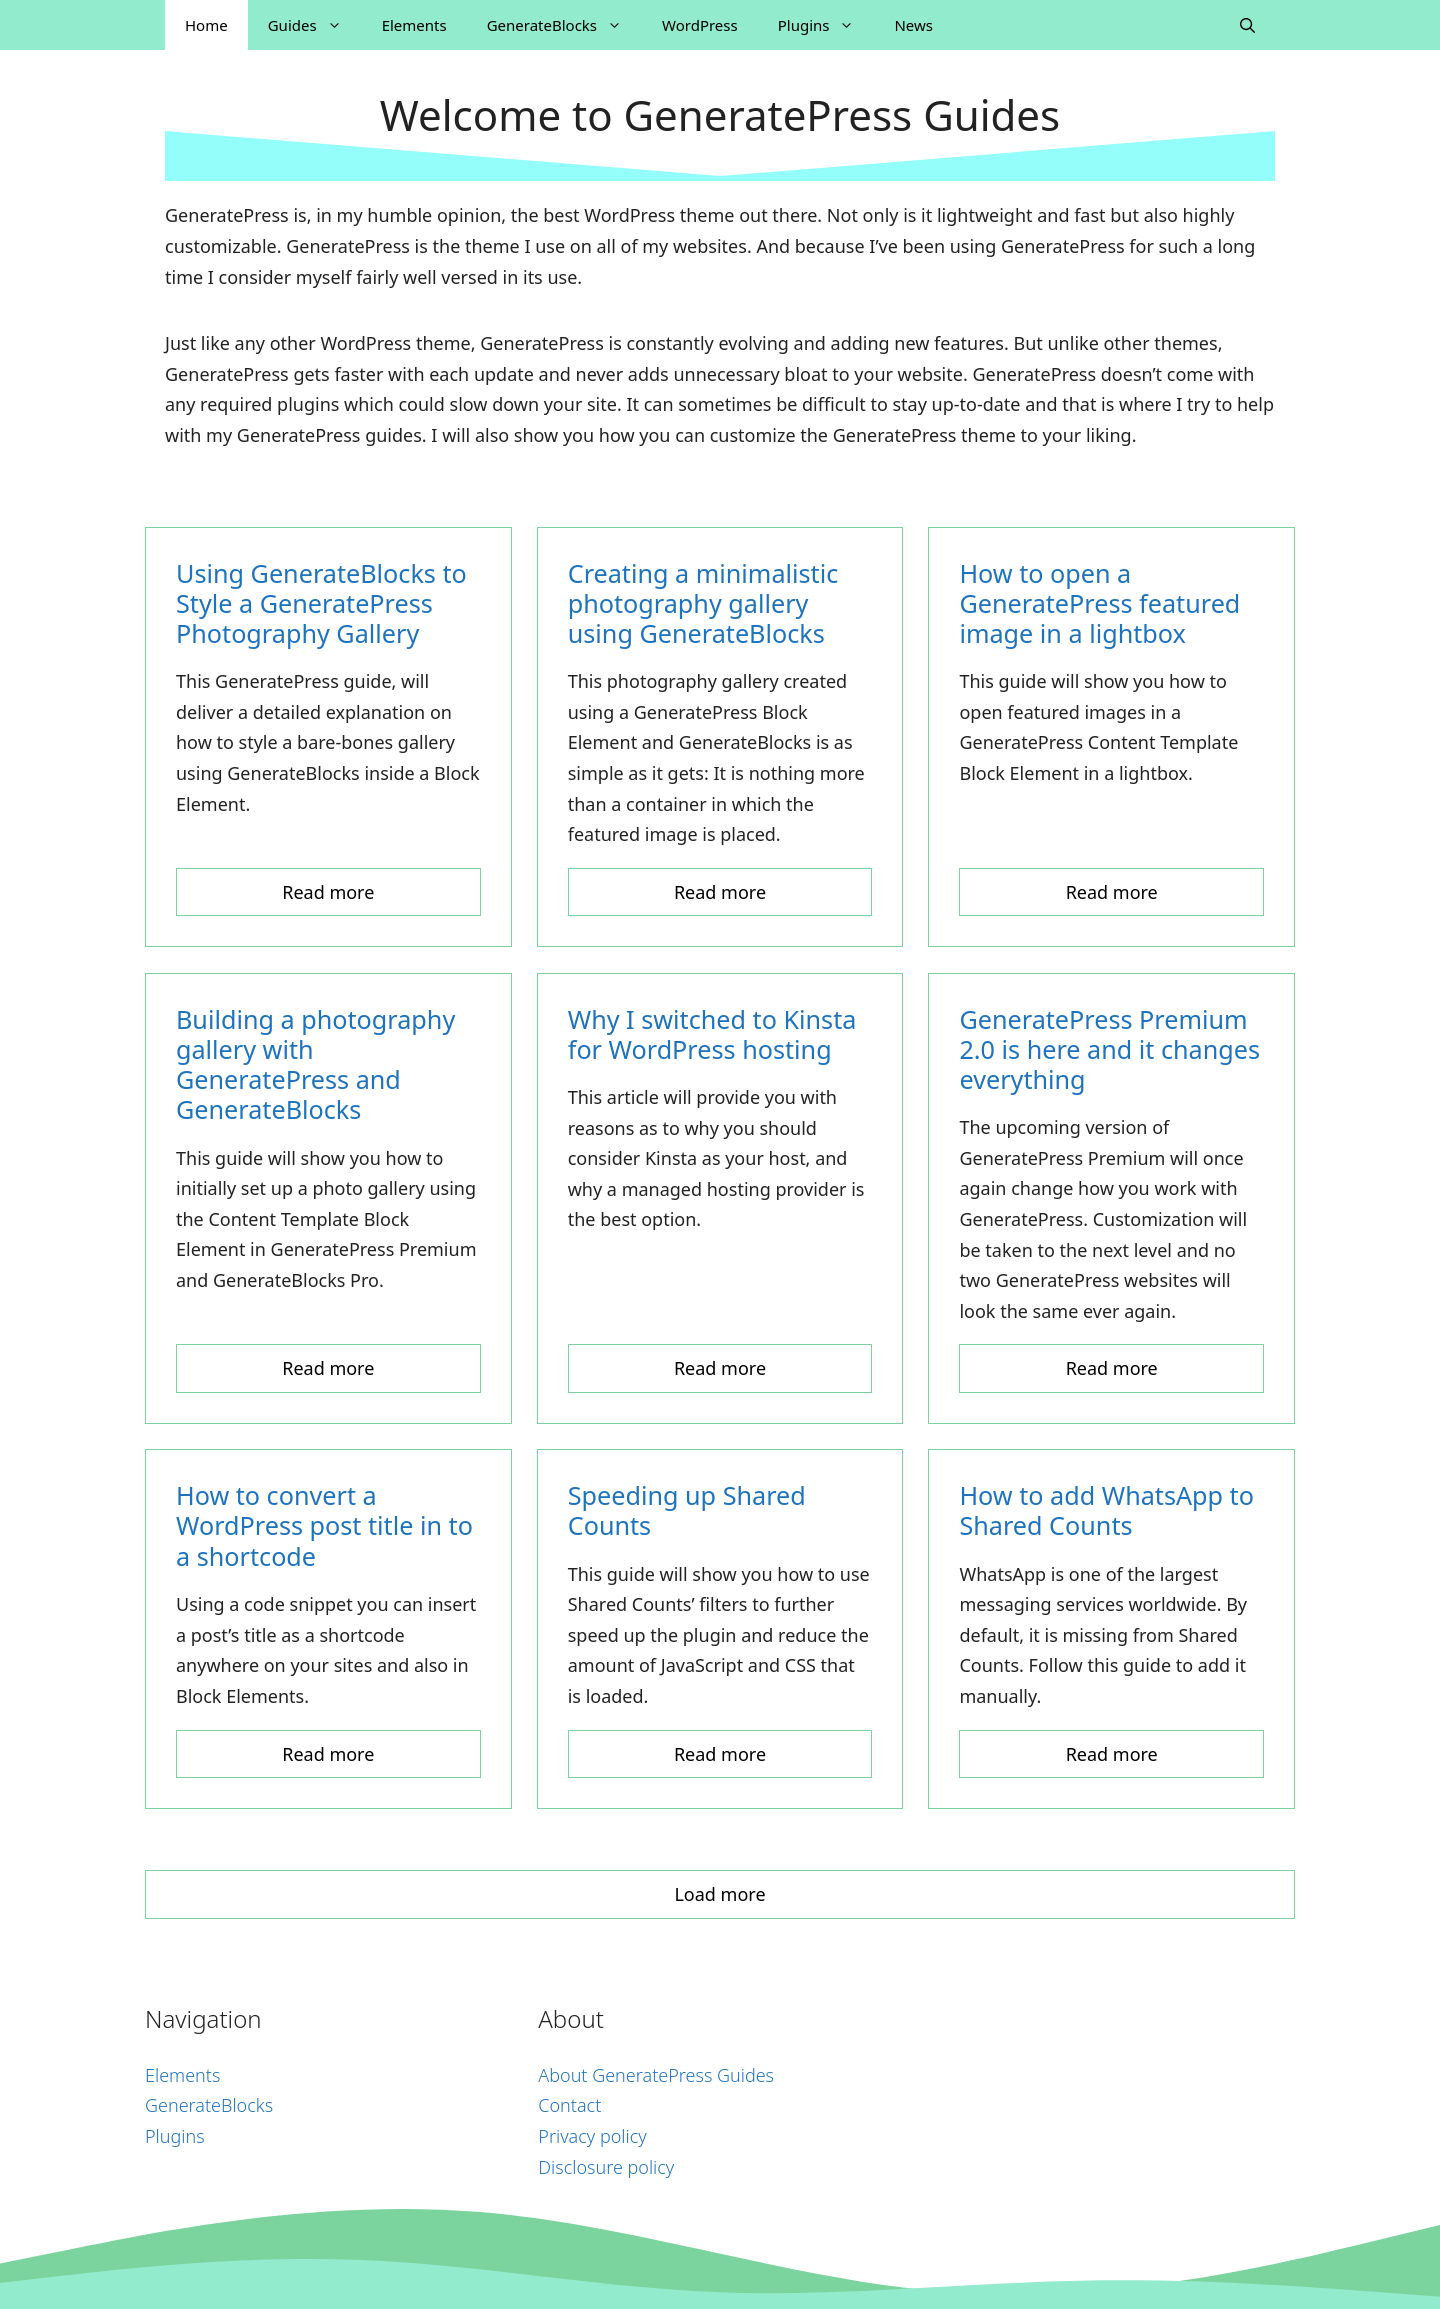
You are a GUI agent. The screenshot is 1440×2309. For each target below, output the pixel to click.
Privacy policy (592, 2136)
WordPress (700, 25)
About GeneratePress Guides (656, 2075)
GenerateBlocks (564, 25)
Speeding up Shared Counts (687, 1510)
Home (206, 25)
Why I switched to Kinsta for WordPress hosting (712, 1034)
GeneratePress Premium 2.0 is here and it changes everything (1109, 1049)
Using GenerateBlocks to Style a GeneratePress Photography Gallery (321, 603)
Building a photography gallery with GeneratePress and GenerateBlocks (315, 1064)
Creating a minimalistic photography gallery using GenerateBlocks (703, 603)
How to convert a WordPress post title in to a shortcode (324, 1525)
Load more (719, 1894)
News (913, 25)
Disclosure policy (606, 2167)
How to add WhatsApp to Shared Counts (1106, 1510)
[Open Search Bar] (1247, 25)
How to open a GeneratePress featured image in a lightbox (1099, 603)
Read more (328, 892)
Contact (569, 2105)
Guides (315, 25)
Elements (414, 25)
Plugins (826, 25)
